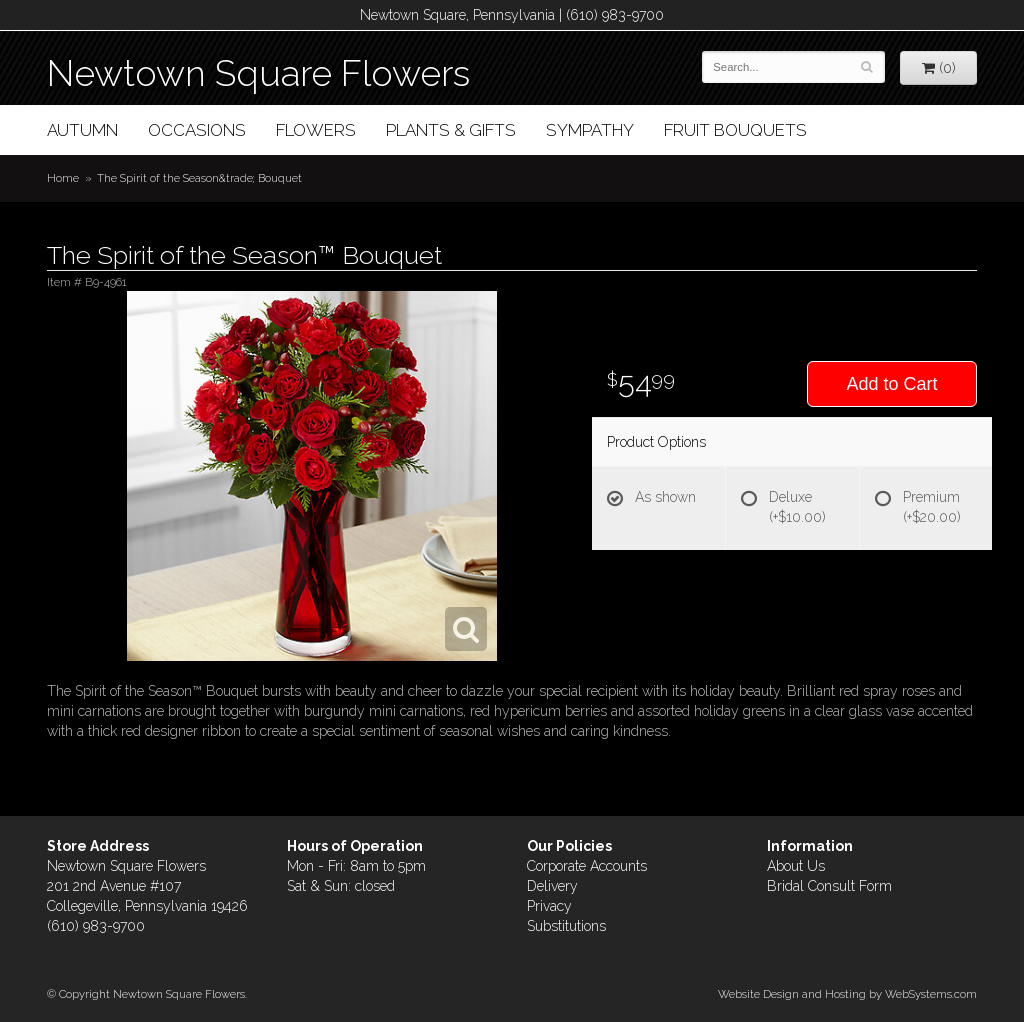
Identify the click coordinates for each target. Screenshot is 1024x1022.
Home (63, 178)
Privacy (549, 906)
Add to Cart (891, 384)
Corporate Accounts (587, 866)
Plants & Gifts (451, 130)
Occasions (197, 130)
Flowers (316, 130)
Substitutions (566, 926)
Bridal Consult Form (829, 886)
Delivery (552, 886)
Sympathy (590, 130)
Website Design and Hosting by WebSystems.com (847, 994)
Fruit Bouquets (735, 130)
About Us (796, 866)
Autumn (82, 130)
